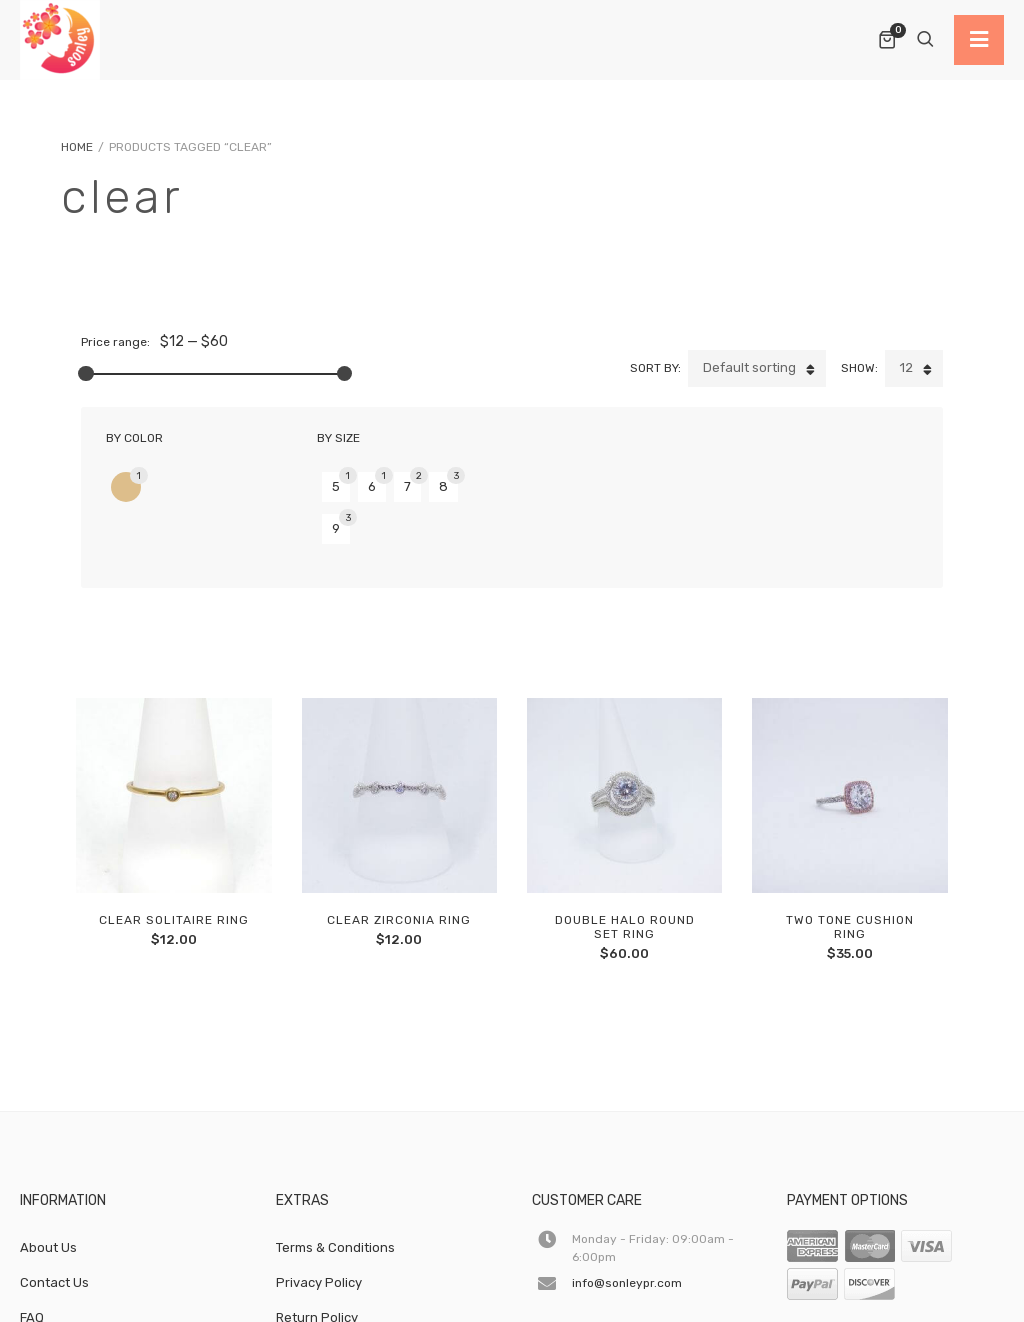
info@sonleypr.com (627, 1217)
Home (77, 147)
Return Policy (317, 1251)
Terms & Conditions (335, 1181)
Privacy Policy (319, 1216)
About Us (48, 1181)
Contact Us (54, 1216)
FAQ (32, 1251)
